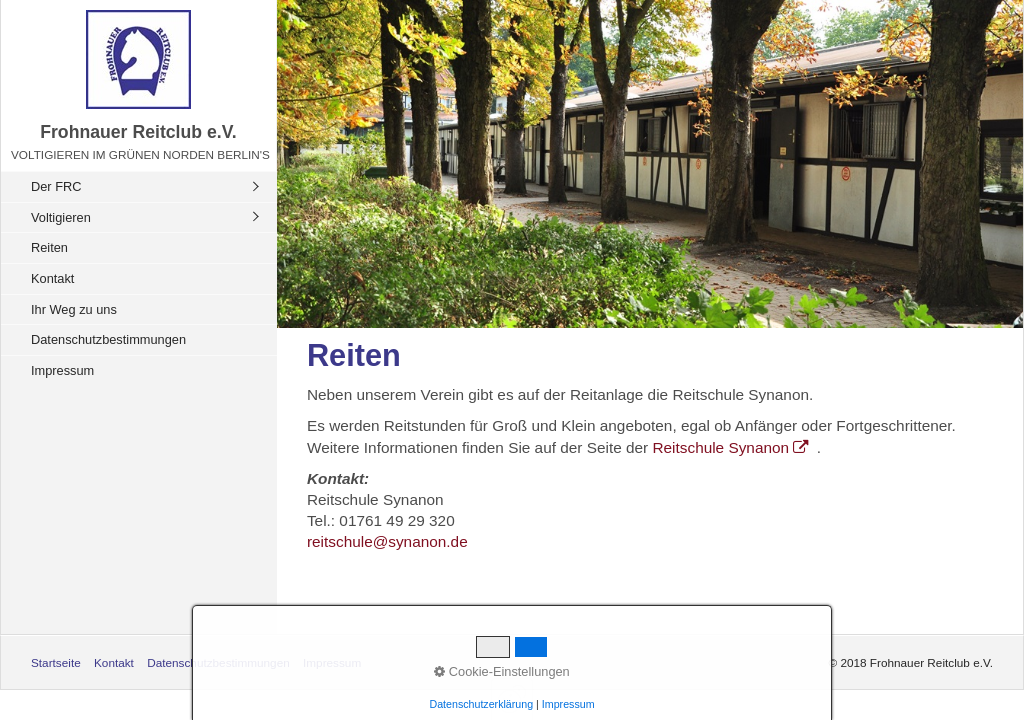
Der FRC (56, 186)
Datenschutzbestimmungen (108, 339)
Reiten (49, 247)
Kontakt (52, 278)
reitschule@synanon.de (387, 541)
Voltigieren (61, 217)
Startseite (56, 662)
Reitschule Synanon (734, 447)
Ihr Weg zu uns (74, 309)
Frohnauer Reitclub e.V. (138, 132)
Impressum (62, 370)
